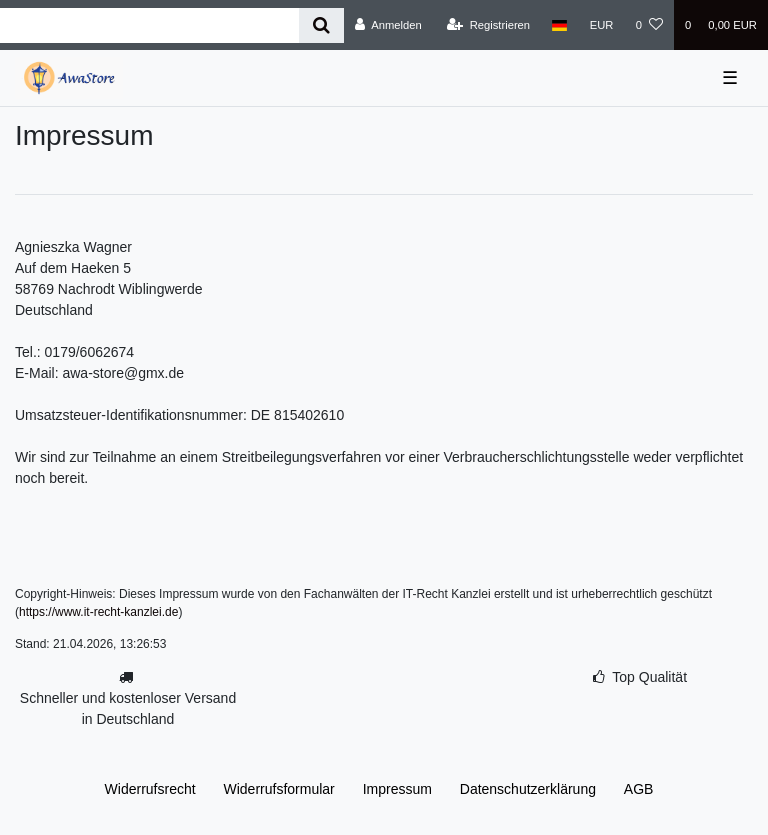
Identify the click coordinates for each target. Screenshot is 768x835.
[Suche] (321, 25)
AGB (639, 789)
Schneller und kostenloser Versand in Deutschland (128, 708)
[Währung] (602, 25)
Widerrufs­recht (150, 789)
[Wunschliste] (649, 25)
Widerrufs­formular (279, 789)
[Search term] (149, 25)
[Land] (559, 25)
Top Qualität (649, 677)
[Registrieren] (488, 25)
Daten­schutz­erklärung (528, 789)
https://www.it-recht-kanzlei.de (98, 612)
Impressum (397, 789)
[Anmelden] (388, 25)
